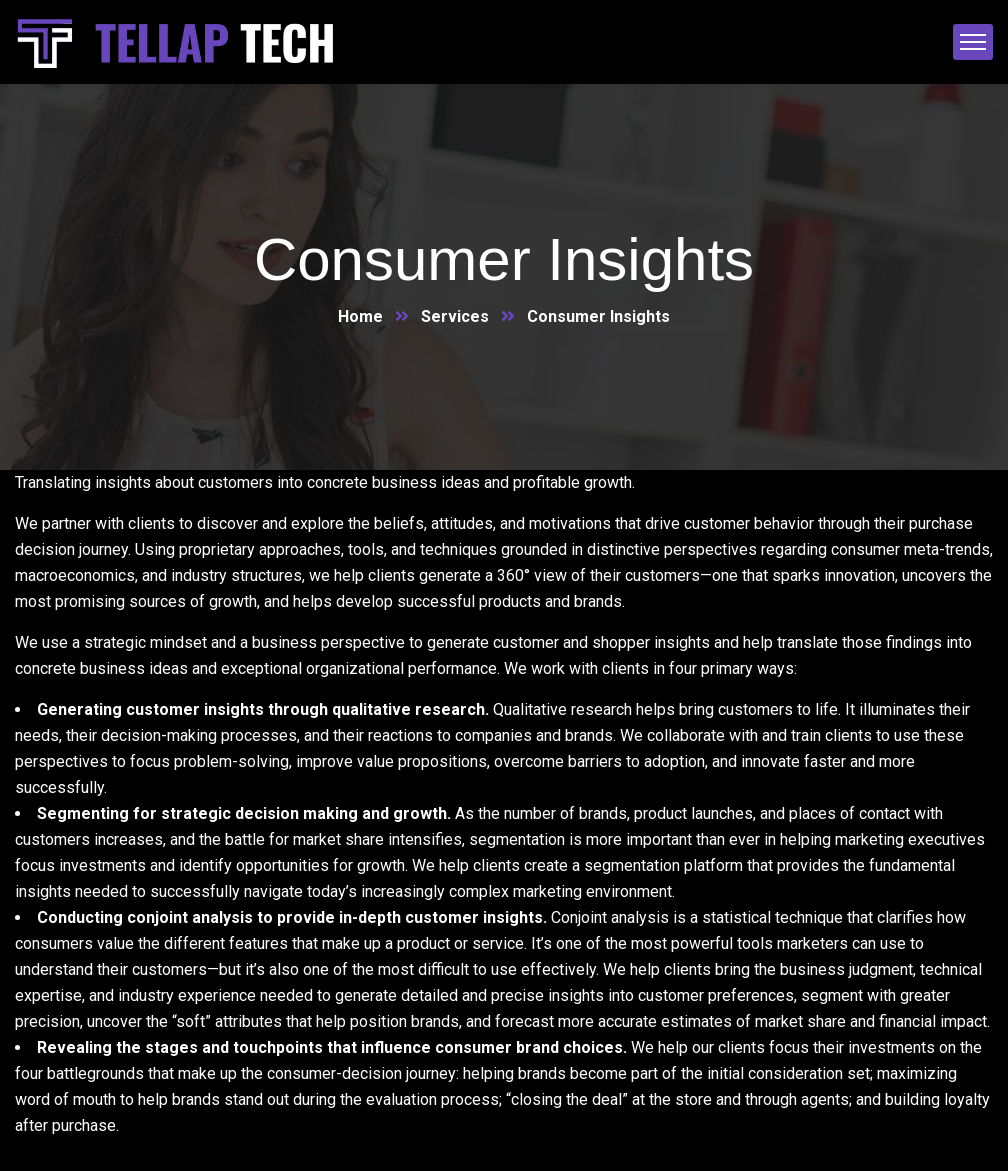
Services (455, 316)
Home (360, 316)
